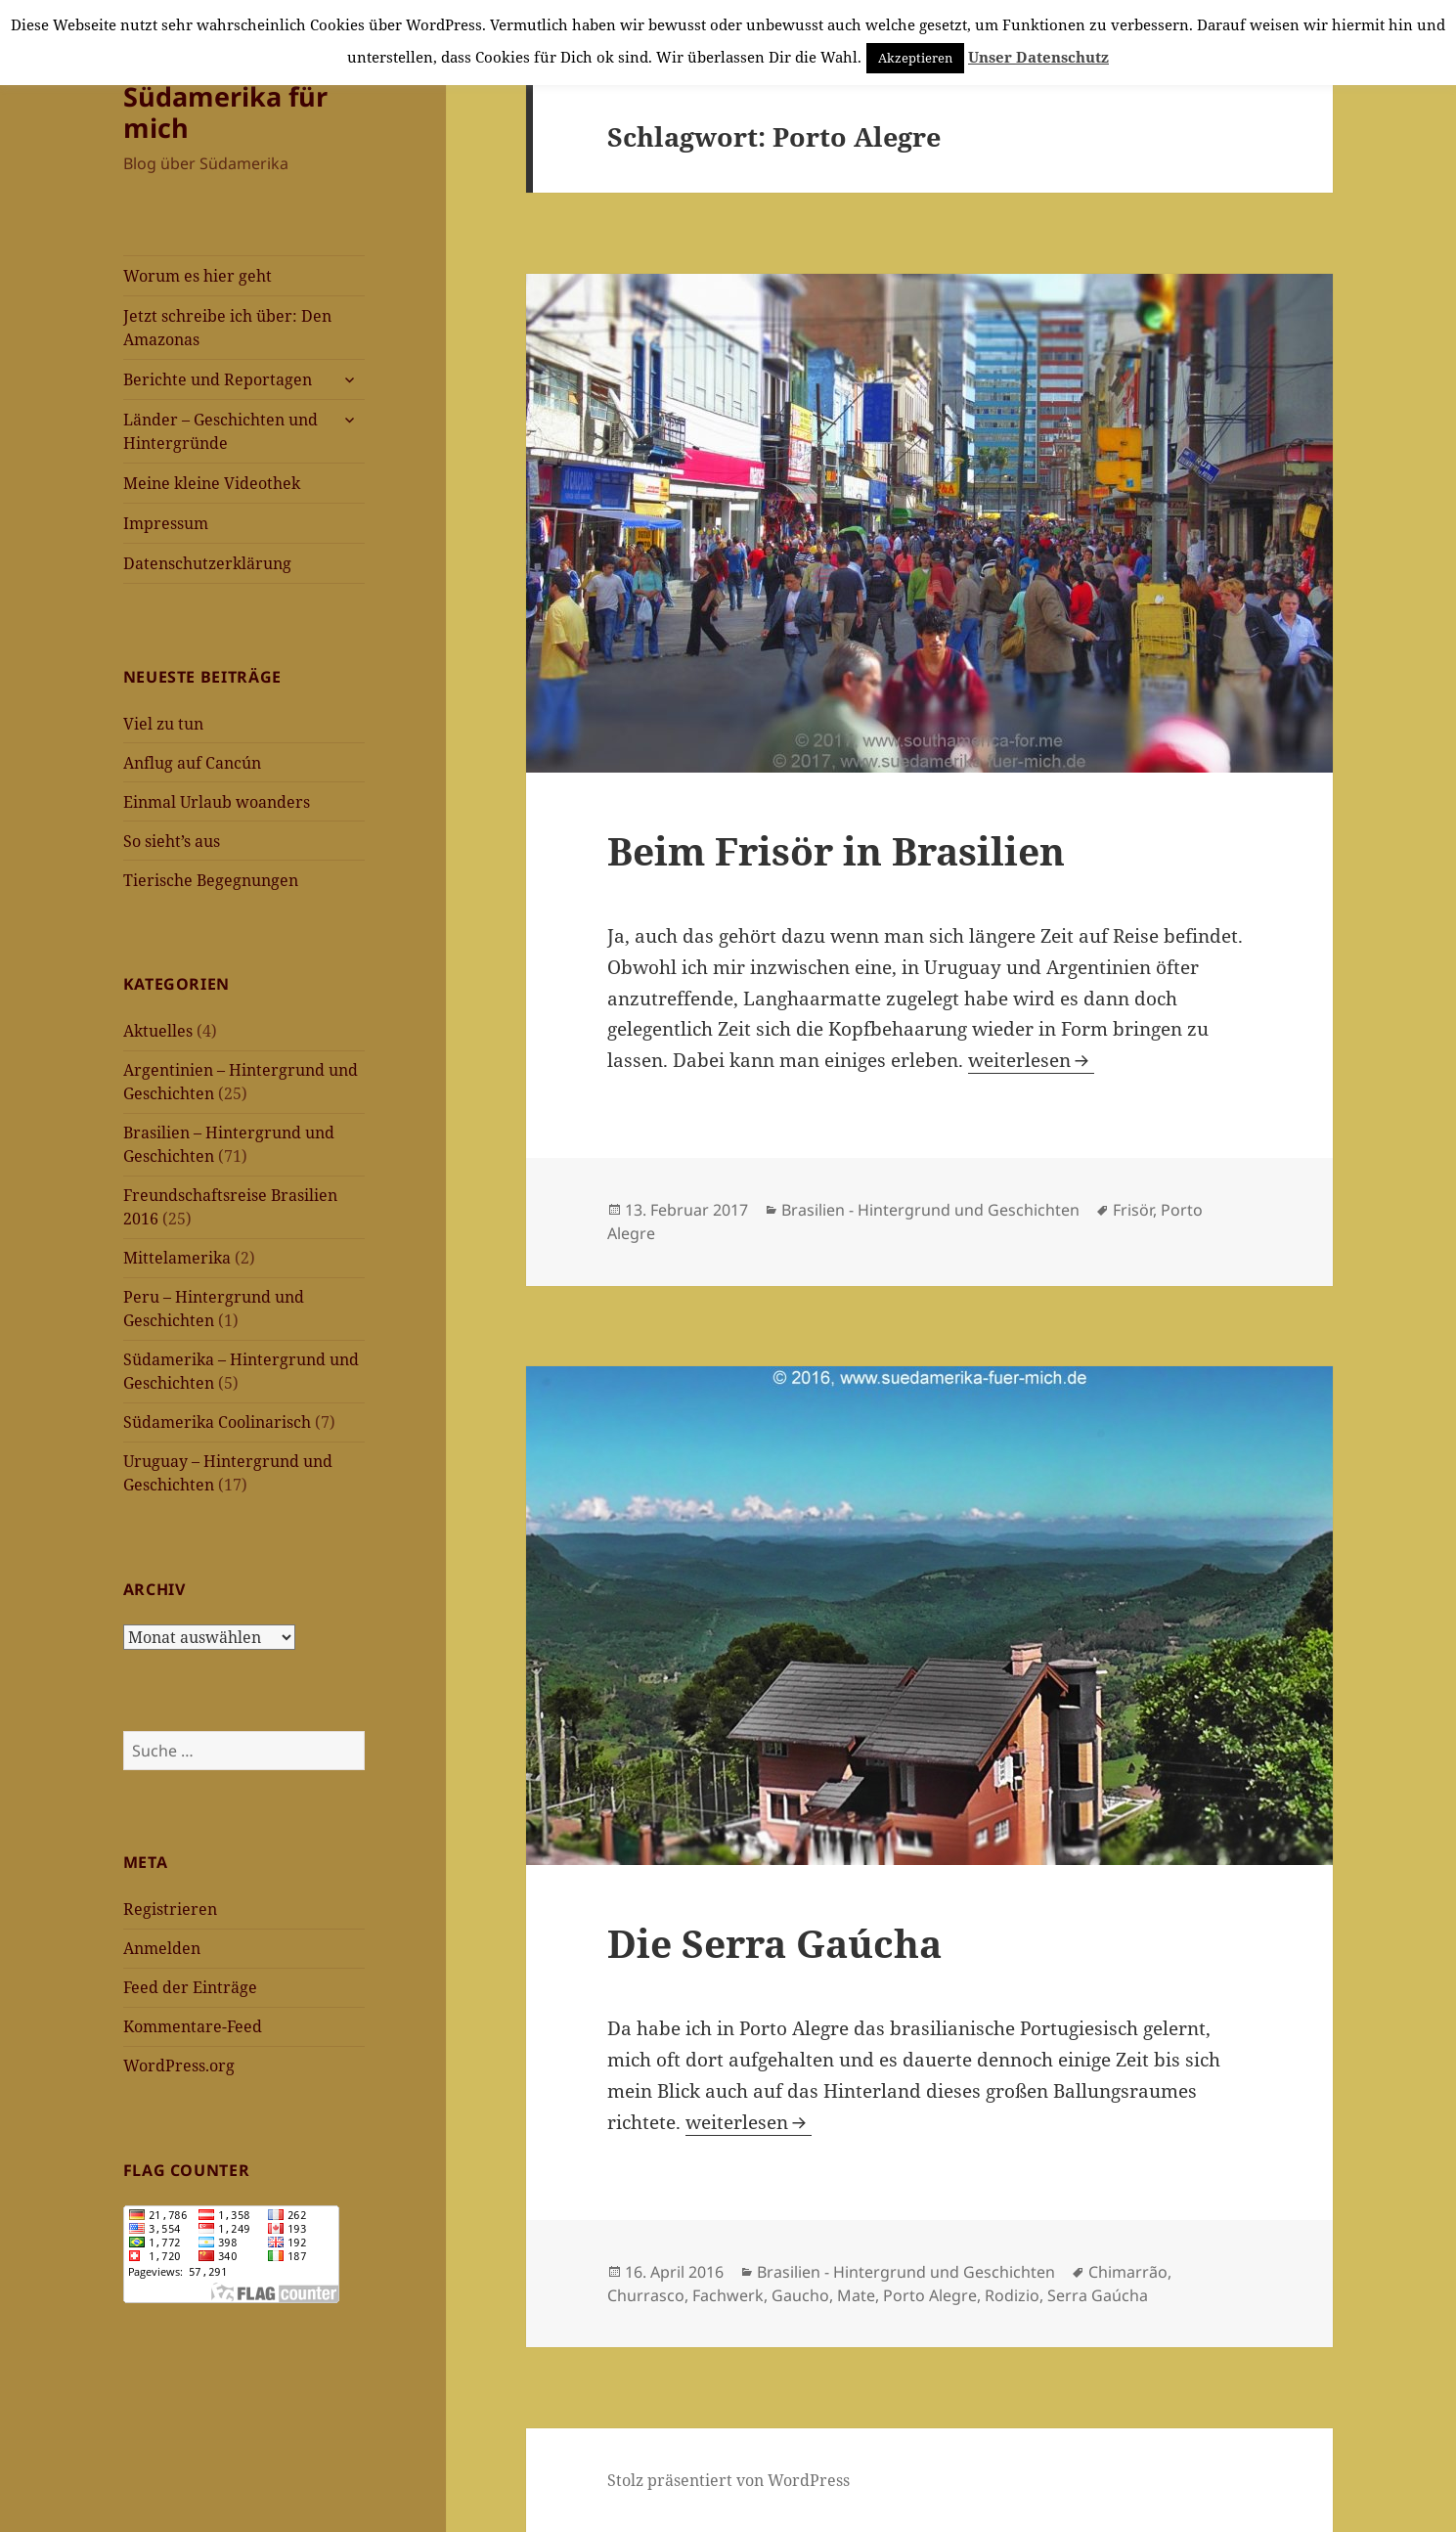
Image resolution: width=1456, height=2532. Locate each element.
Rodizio (1012, 2295)
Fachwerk (728, 2295)
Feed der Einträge (190, 1987)
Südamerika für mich (225, 112)
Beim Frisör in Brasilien (836, 850)
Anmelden (161, 1948)
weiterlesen (1031, 1060)
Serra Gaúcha (1097, 2295)
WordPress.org (179, 2065)
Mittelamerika (177, 1257)
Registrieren (170, 1909)
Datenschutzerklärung (207, 563)
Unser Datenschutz (1038, 57)
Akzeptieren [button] (915, 58)
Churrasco (645, 2295)
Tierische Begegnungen (210, 880)
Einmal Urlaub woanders (216, 802)
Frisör (1133, 1210)
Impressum (165, 523)
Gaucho (800, 2295)
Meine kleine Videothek (211, 483)
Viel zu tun (163, 723)
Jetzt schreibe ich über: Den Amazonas (227, 327)
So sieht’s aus (171, 841)
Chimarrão (1128, 2272)
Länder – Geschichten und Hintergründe (220, 431)
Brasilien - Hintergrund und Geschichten (930, 1210)
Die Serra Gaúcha (774, 1943)
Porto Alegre (930, 2295)
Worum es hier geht (197, 276)
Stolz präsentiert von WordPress (728, 2480)
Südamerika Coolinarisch (217, 1422)
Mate (856, 2295)
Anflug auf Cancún (192, 763)
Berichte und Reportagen (217, 379)
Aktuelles (158, 1031)
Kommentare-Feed (192, 2026)
